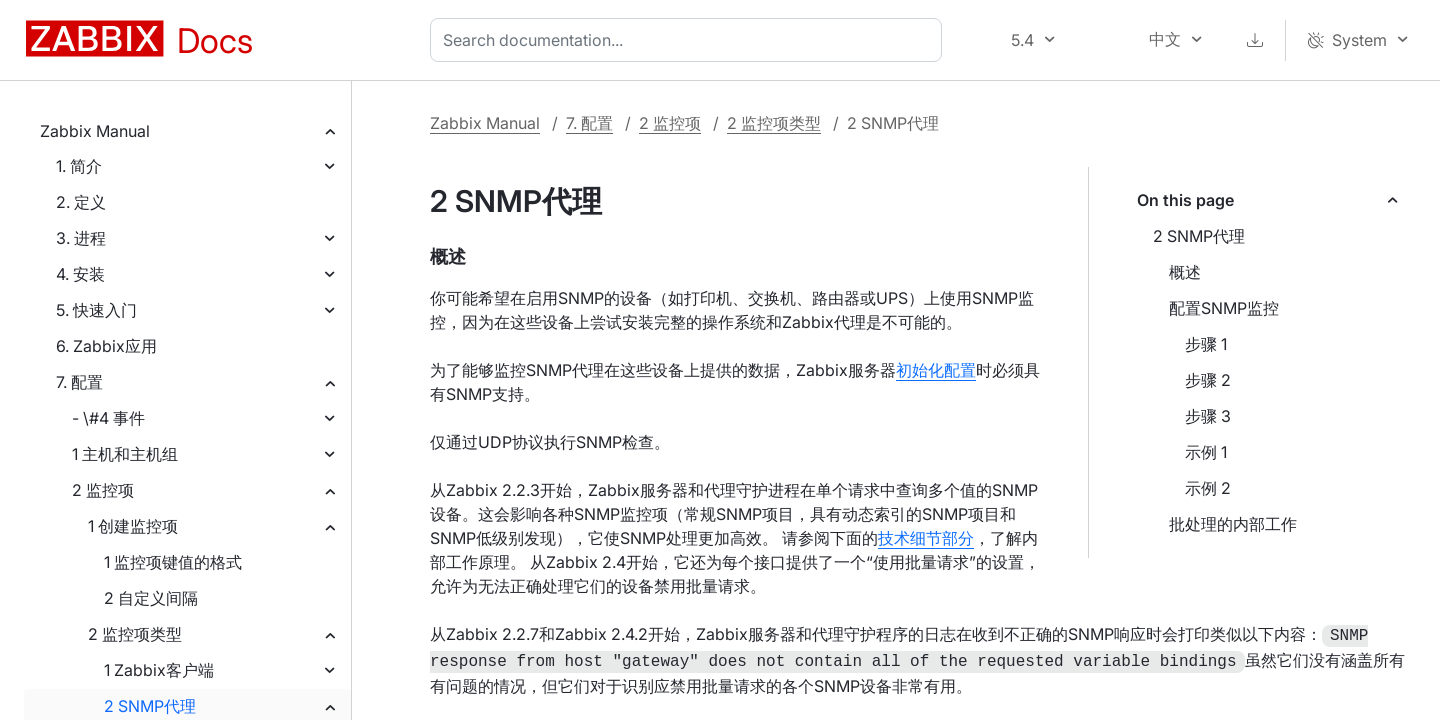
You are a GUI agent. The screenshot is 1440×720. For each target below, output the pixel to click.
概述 (1185, 272)
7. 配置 (79, 382)
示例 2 (1208, 488)
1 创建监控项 (133, 526)
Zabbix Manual (95, 131)
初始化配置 (936, 370)
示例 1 (1206, 452)
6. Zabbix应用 (106, 346)
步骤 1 (1206, 344)
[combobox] (690, 40)
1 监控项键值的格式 (173, 562)
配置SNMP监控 (1224, 308)
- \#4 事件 (108, 418)
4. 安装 (80, 274)
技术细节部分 (926, 538)
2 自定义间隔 (151, 598)
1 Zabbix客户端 (159, 670)
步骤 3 (1208, 416)
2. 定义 (81, 202)
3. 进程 (81, 238)
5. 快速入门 (96, 310)
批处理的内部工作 (1233, 524)
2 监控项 (103, 490)
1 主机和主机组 (125, 454)
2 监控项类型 (135, 634)
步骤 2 (1208, 380)
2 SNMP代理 (150, 706)
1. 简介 (79, 166)
